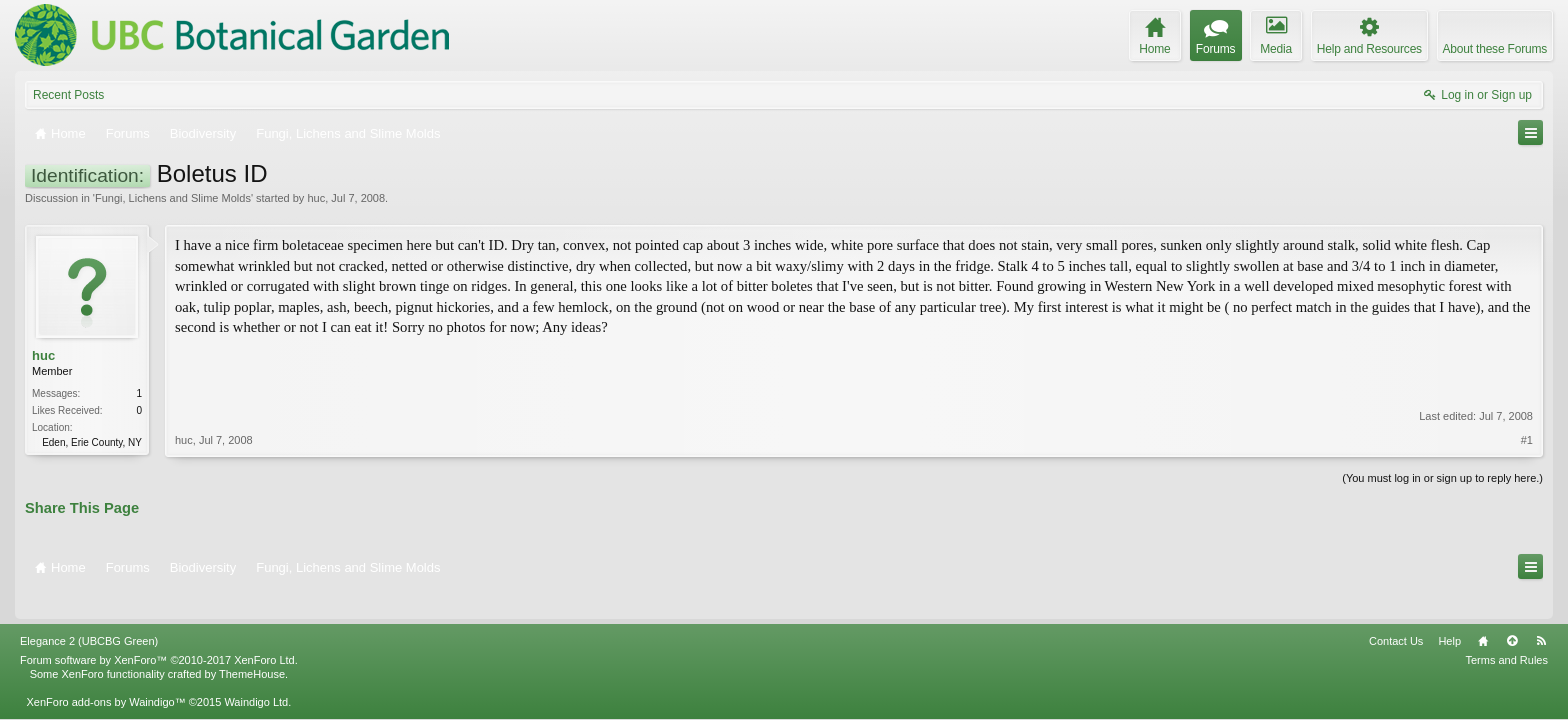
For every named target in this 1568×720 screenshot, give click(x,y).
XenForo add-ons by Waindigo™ (105, 674)
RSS (1541, 613)
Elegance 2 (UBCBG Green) (89, 613)
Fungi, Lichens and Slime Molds (173, 198)
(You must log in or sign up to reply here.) (1442, 476)
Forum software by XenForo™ (159, 632)
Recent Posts (68, 95)
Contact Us (1396, 613)
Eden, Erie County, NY (92, 442)
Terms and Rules (1506, 632)
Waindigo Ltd (256, 674)
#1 (1527, 376)
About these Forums (1495, 49)
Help (1449, 613)
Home (1483, 613)
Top (1512, 613)
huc (316, 198)
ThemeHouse (252, 646)
